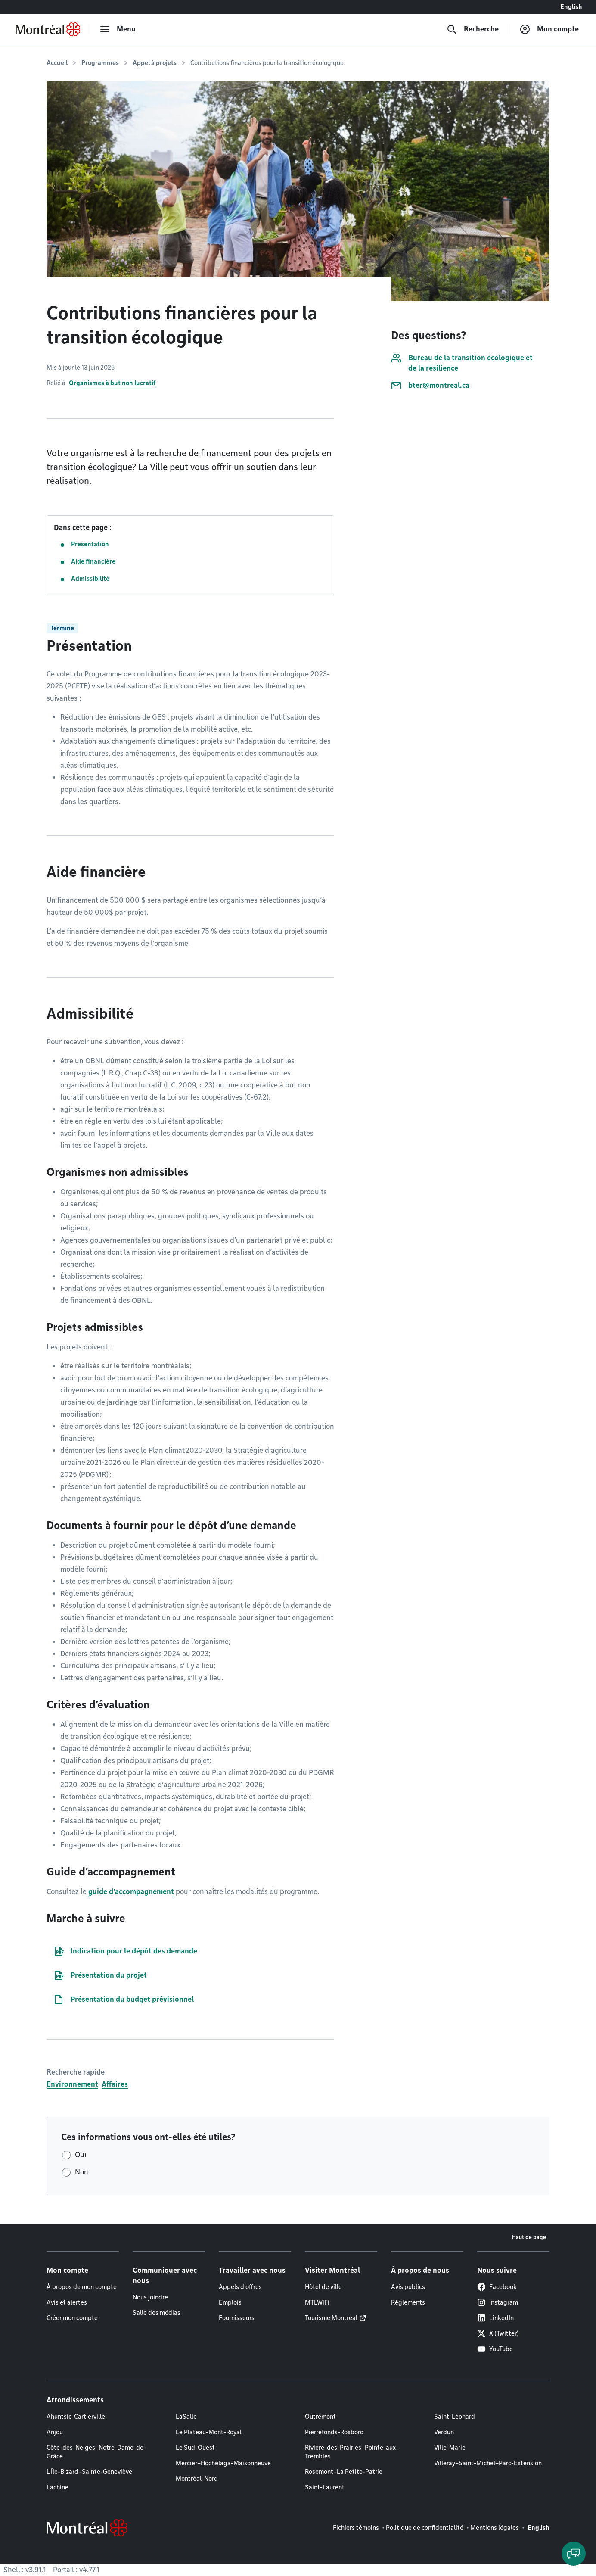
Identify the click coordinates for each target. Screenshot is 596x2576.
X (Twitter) (498, 2333)
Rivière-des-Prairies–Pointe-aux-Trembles (351, 2452)
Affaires (115, 2084)
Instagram (497, 2302)
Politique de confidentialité (424, 2527)
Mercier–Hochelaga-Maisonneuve (223, 2463)
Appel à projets (155, 62)
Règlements (408, 2302)
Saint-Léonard (454, 2416)
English (571, 6)
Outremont (320, 2416)
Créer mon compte (72, 2317)
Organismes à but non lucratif (112, 383)
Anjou (55, 2432)
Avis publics (408, 2286)
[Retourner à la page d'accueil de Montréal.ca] (48, 29)
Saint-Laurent (325, 2487)
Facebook (497, 2287)
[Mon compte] (549, 29)
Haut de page (529, 2237)
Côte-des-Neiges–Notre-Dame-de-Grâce (96, 2452)
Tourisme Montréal (331, 2317)
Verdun (444, 2432)
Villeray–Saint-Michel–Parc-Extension (488, 2463)
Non (81, 2172)
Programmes (100, 62)
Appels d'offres (240, 2286)
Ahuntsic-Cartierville (76, 2416)
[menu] (117, 29)
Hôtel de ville (323, 2286)
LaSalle (186, 2416)
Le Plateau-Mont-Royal (209, 2432)
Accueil (57, 62)
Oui (80, 2155)
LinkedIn (495, 2318)
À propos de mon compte (82, 2286)
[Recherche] (472, 29)
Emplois (230, 2302)
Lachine (57, 2487)
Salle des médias (156, 2312)
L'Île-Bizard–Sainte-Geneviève (89, 2471)
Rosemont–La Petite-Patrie (343, 2471)
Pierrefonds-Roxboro (334, 2432)
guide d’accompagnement (131, 1892)
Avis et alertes (67, 2302)
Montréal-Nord (197, 2478)
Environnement (72, 2084)
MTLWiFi (317, 2302)
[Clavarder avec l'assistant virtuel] (574, 2554)
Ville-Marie (450, 2447)
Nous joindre (150, 2297)
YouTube (495, 2349)
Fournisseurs (237, 2317)
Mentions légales (494, 2527)
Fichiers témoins (356, 2527)
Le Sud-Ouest (195, 2447)
